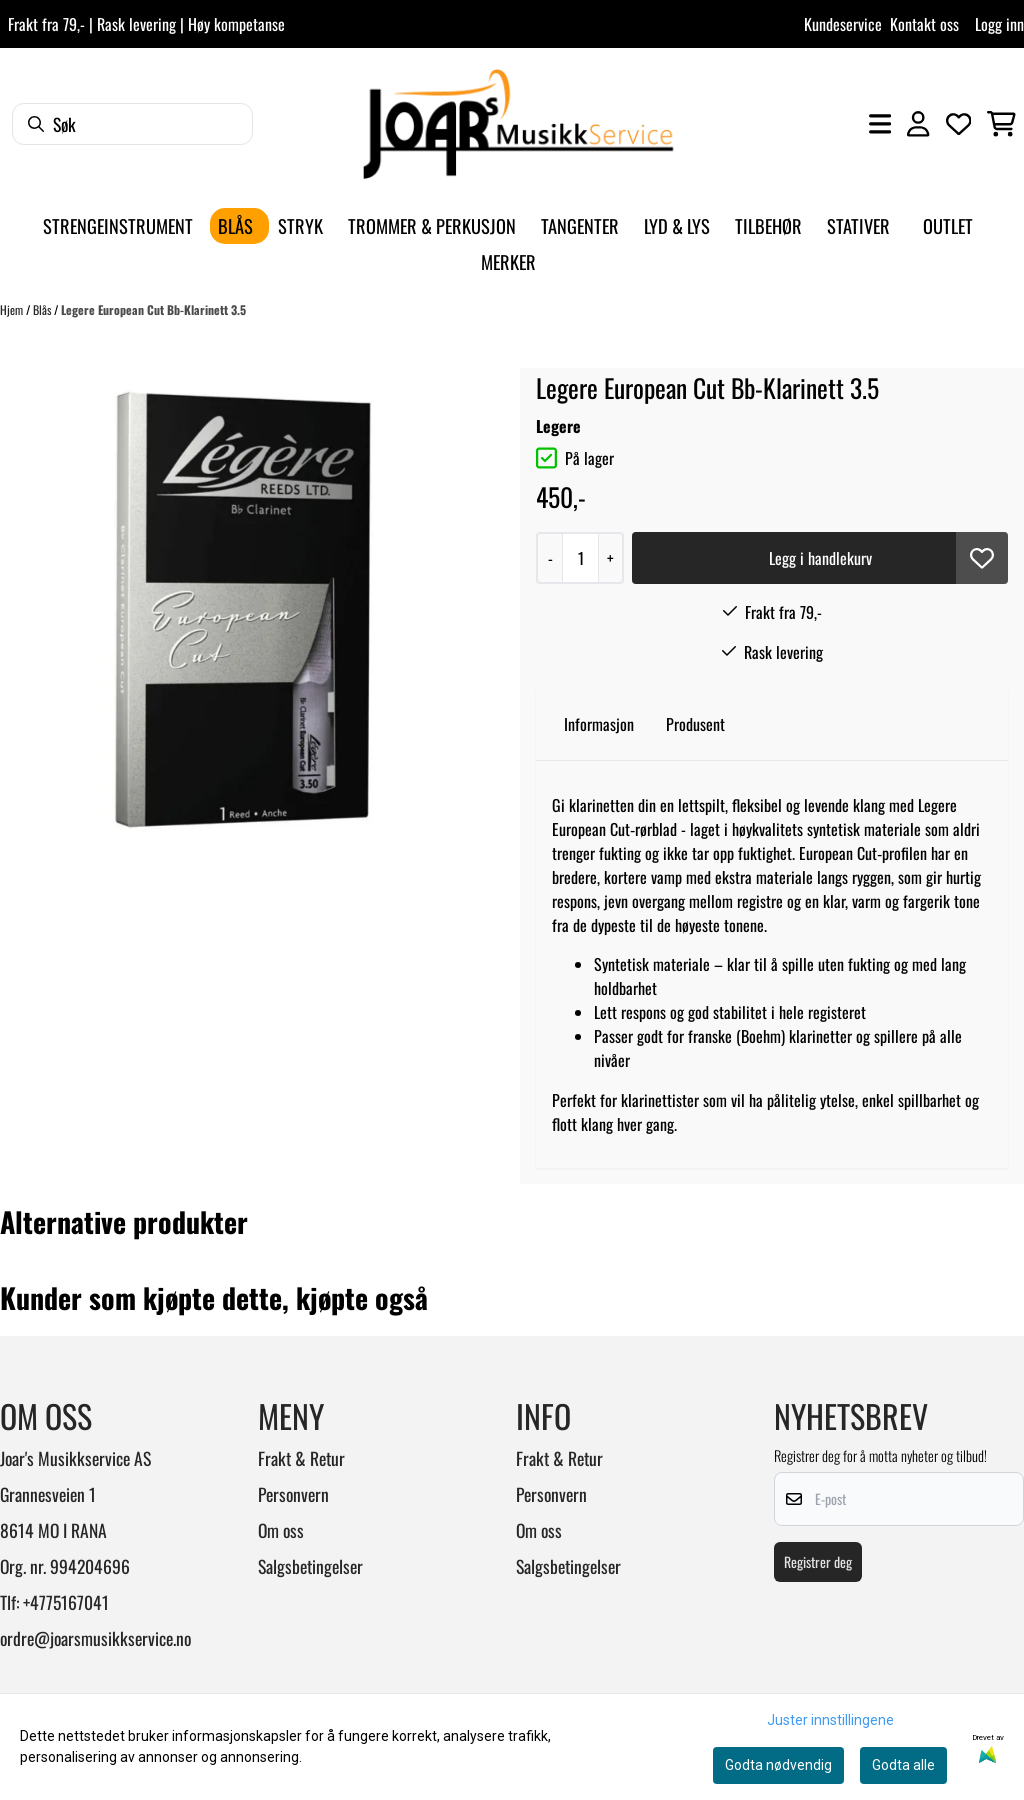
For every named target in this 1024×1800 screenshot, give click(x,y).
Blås (43, 309)
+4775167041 (66, 1602)
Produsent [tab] (695, 724)
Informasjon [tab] (599, 724)
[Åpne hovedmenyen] (880, 124)
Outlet (948, 225)
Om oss (281, 1530)
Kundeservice (843, 24)
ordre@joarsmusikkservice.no (95, 1638)
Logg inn (999, 24)
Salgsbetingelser (310, 1566)
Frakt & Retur (301, 1458)
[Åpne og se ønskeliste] (959, 124)
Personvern (293, 1494)
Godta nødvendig (778, 1765)
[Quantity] (580, 558)
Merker (508, 261)
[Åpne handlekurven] (1001, 124)
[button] (982, 558)
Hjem (13, 309)
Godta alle (903, 1765)
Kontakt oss (924, 24)
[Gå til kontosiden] (918, 124)
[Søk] (132, 124)
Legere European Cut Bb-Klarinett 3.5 (153, 309)
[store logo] (518, 124)
